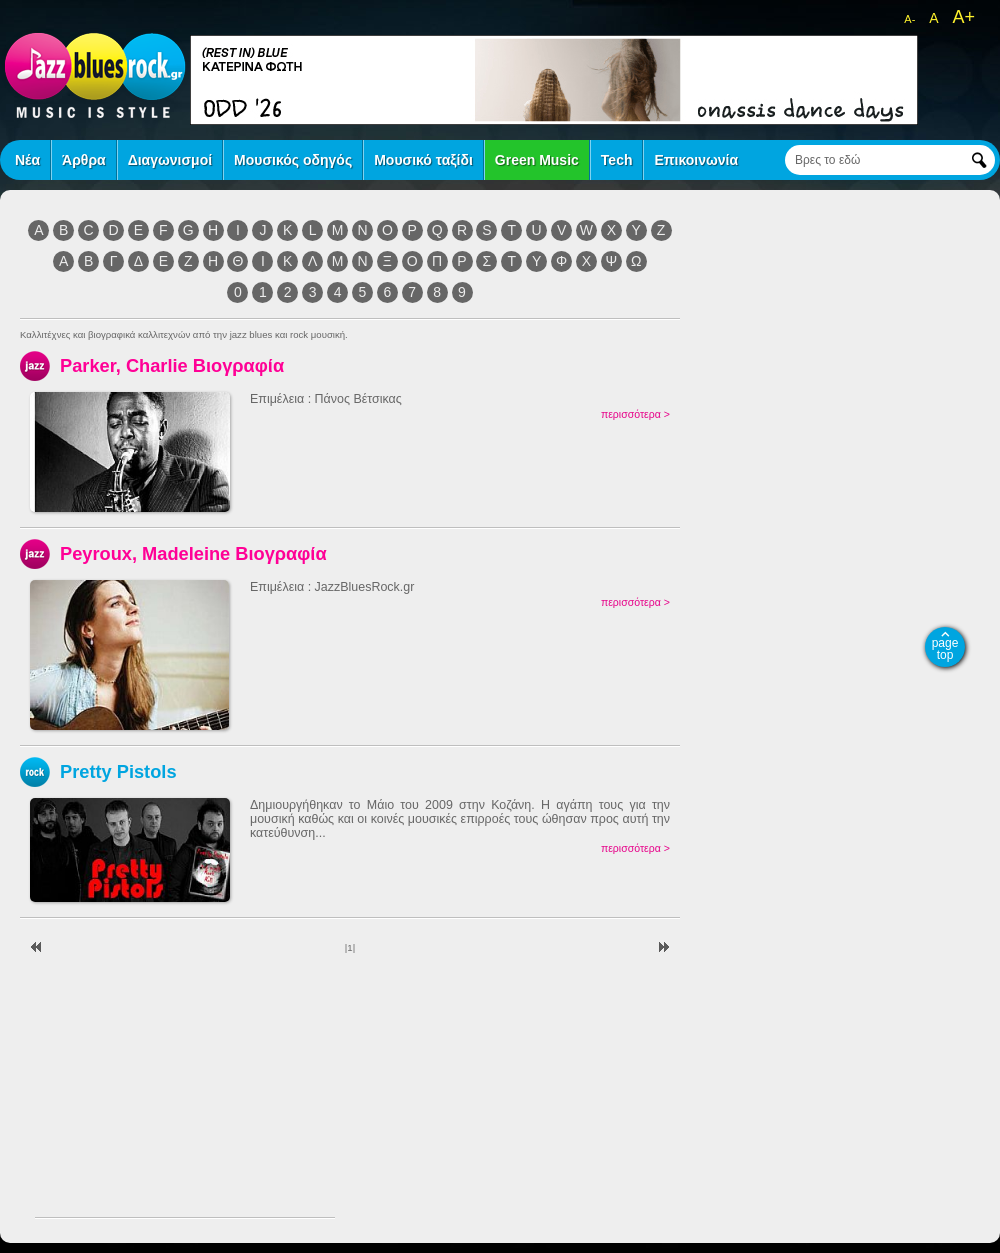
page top (945, 649)
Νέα (27, 160)
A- (909, 19)
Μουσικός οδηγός (293, 160)
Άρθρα (84, 160)
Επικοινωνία (696, 160)
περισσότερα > (635, 414)
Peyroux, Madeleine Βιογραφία (193, 553)
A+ (963, 17)
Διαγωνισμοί (170, 160)
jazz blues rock (95, 75)
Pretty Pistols (118, 771)
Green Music (537, 160)
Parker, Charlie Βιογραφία (172, 365)
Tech (617, 160)
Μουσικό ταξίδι (423, 160)
